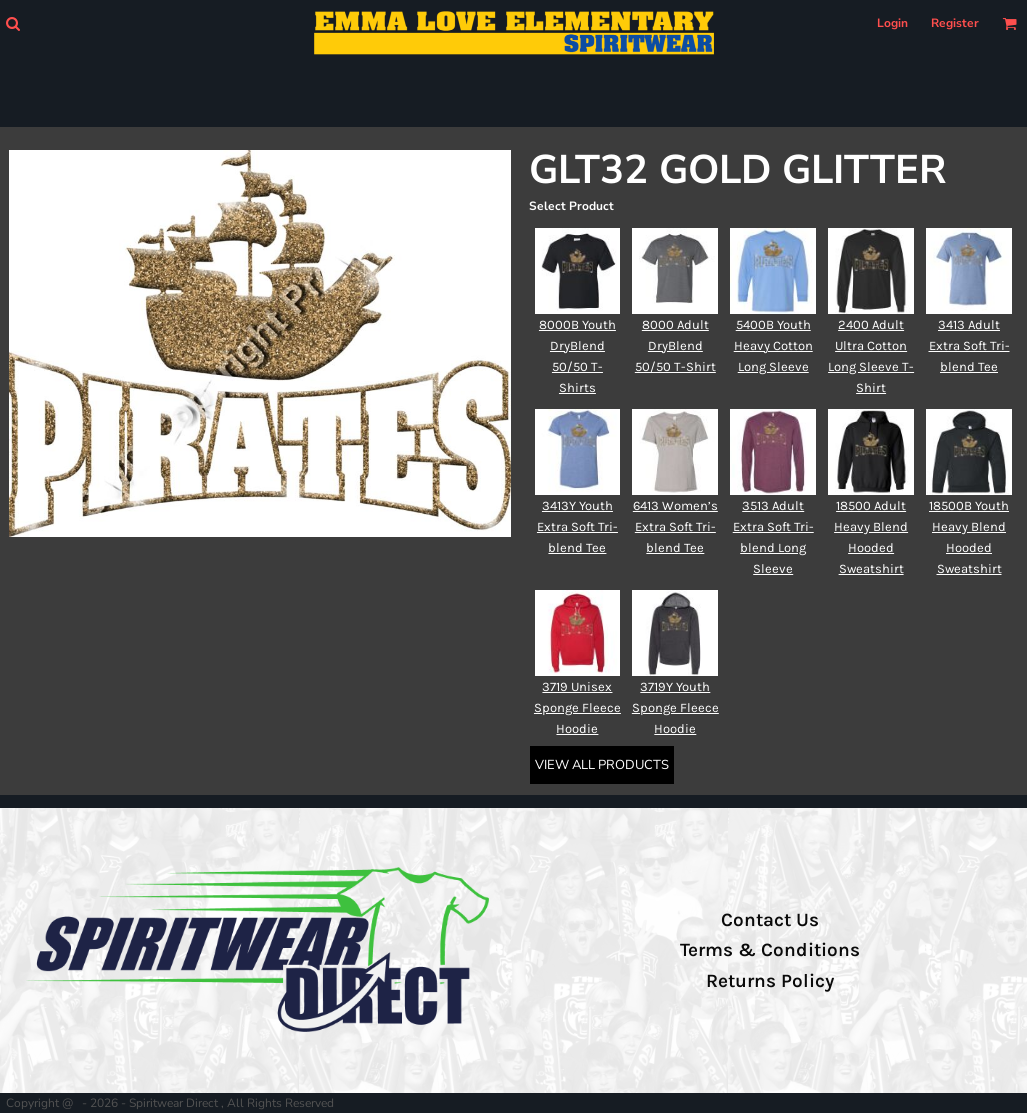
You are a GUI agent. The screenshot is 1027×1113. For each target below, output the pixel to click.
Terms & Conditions (770, 950)
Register (955, 23)
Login (892, 23)
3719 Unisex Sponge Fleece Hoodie (577, 707)
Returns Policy (770, 981)
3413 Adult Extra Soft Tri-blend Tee (969, 345)
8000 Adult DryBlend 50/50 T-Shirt (675, 345)
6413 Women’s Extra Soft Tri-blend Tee (675, 526)
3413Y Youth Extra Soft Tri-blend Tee (577, 526)
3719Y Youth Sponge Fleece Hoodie (675, 707)
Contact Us (770, 920)
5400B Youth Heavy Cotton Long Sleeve (773, 345)
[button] (12, 23)
